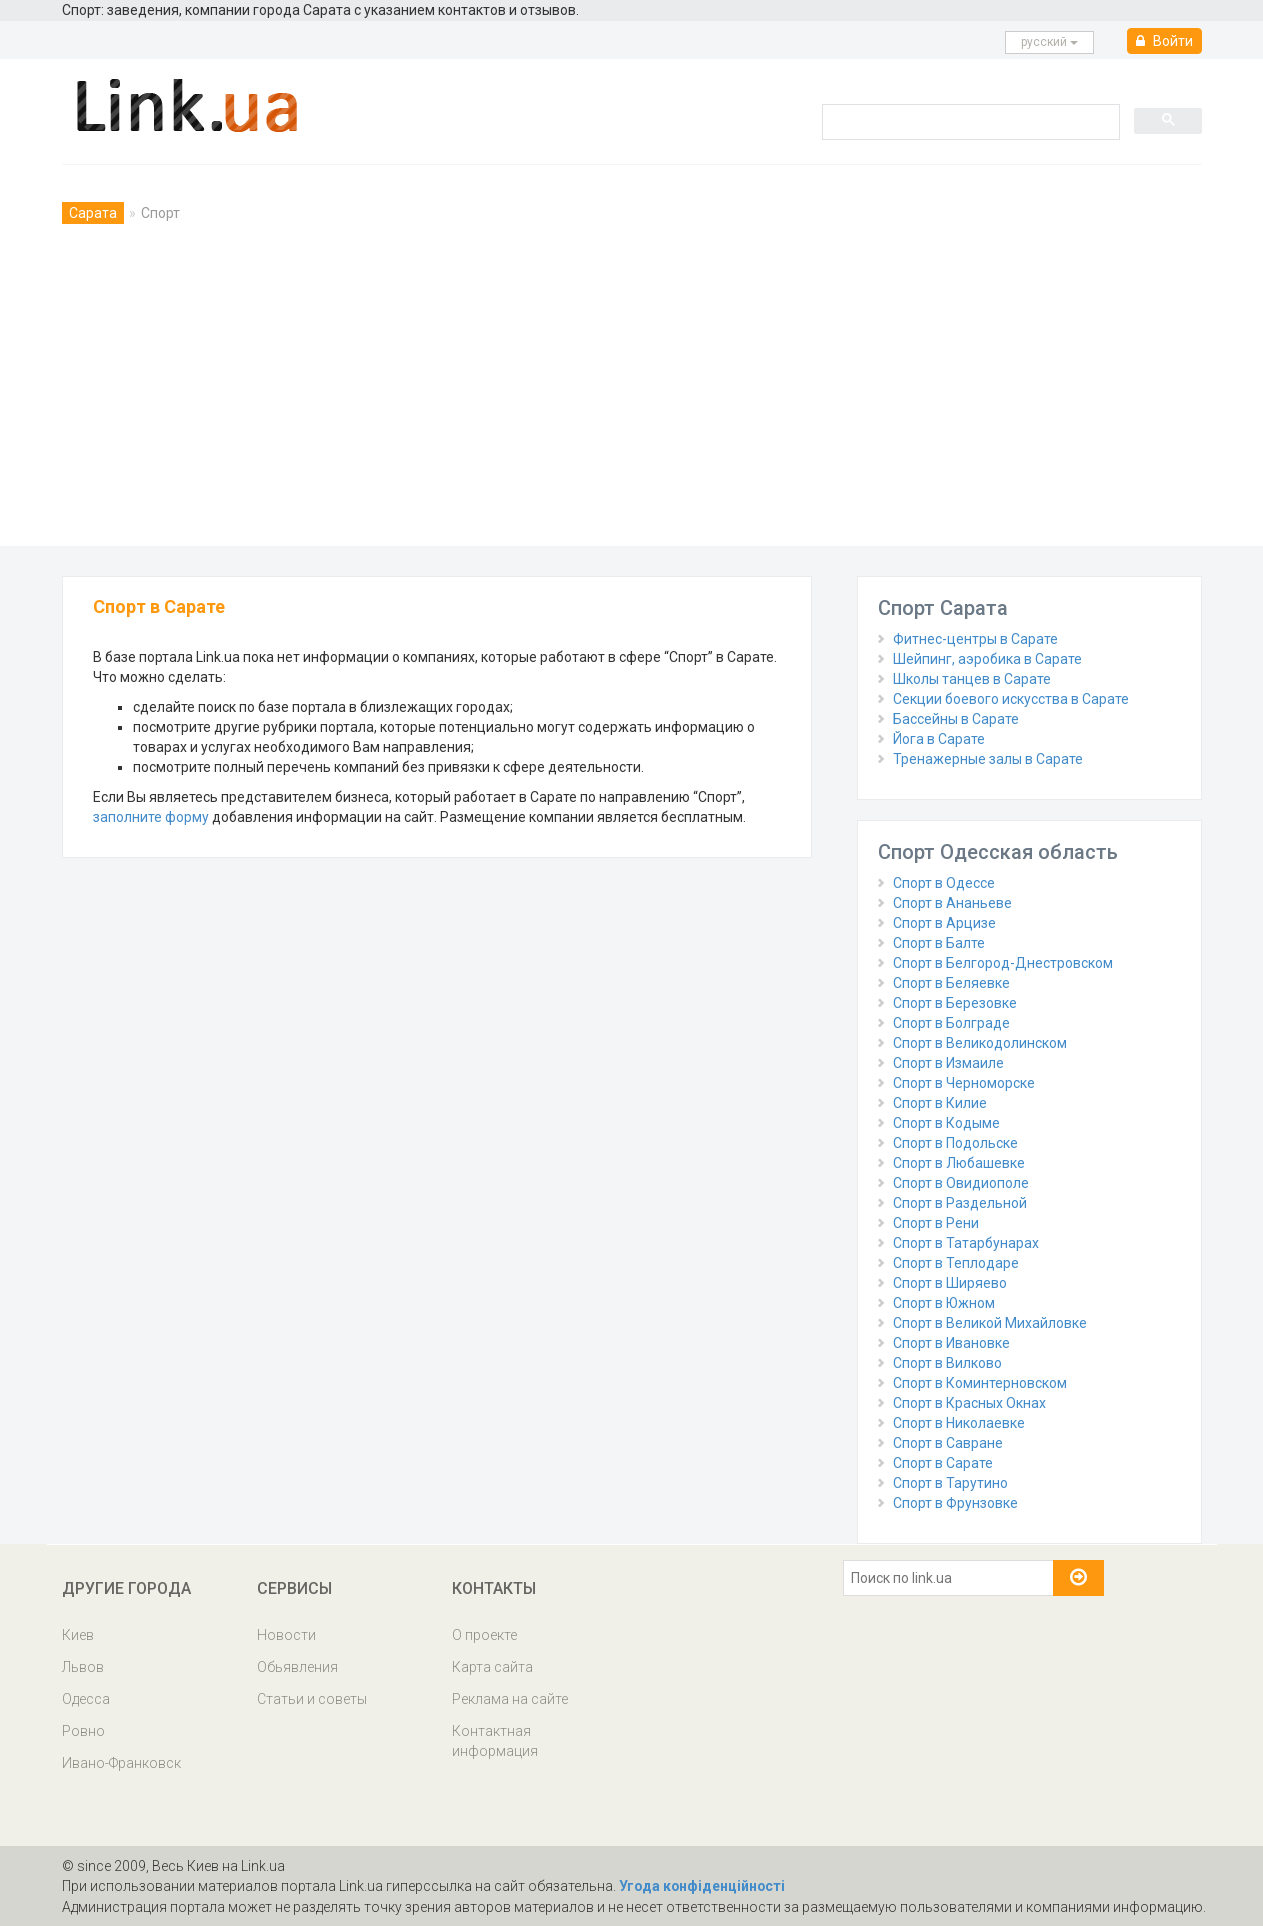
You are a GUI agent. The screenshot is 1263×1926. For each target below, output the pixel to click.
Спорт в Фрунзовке (955, 1503)
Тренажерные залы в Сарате (988, 759)
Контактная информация (495, 1741)
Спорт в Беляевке (951, 983)
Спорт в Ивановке (951, 1343)
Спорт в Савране (948, 1443)
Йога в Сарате (939, 739)
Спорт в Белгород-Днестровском (1003, 963)
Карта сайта (492, 1667)
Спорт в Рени (936, 1223)
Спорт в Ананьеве (952, 903)
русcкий (1049, 42)
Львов (83, 1667)
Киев (78, 1635)
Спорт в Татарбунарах (966, 1243)
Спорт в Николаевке (959, 1423)
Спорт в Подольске (955, 1143)
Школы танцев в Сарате (972, 679)
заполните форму (151, 817)
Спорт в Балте (939, 943)
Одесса (86, 1699)
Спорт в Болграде (951, 1023)
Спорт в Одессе (944, 883)
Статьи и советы (312, 1699)
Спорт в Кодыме (946, 1123)
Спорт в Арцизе (944, 923)
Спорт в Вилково (947, 1363)
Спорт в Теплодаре (956, 1263)
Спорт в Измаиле (948, 1063)
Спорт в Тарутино (950, 1483)
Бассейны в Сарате (956, 719)
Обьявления (297, 1667)
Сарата (93, 213)
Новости (286, 1635)
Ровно (83, 1731)
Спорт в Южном (944, 1303)
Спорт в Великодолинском (980, 1043)
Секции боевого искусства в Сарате (1011, 699)
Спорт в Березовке (955, 1003)
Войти (1164, 41)
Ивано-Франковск (121, 1763)
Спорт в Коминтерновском (980, 1383)
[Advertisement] (632, 396)
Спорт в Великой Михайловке (990, 1323)
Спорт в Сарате (943, 1463)
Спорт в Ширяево (950, 1283)
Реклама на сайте (510, 1699)
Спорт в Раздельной (960, 1203)
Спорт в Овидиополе (961, 1183)
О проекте (484, 1635)
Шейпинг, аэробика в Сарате (987, 659)
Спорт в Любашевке (959, 1163)
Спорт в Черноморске (964, 1083)
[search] (969, 121)
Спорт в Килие (940, 1103)
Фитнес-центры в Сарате (975, 639)
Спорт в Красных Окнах (969, 1403)
